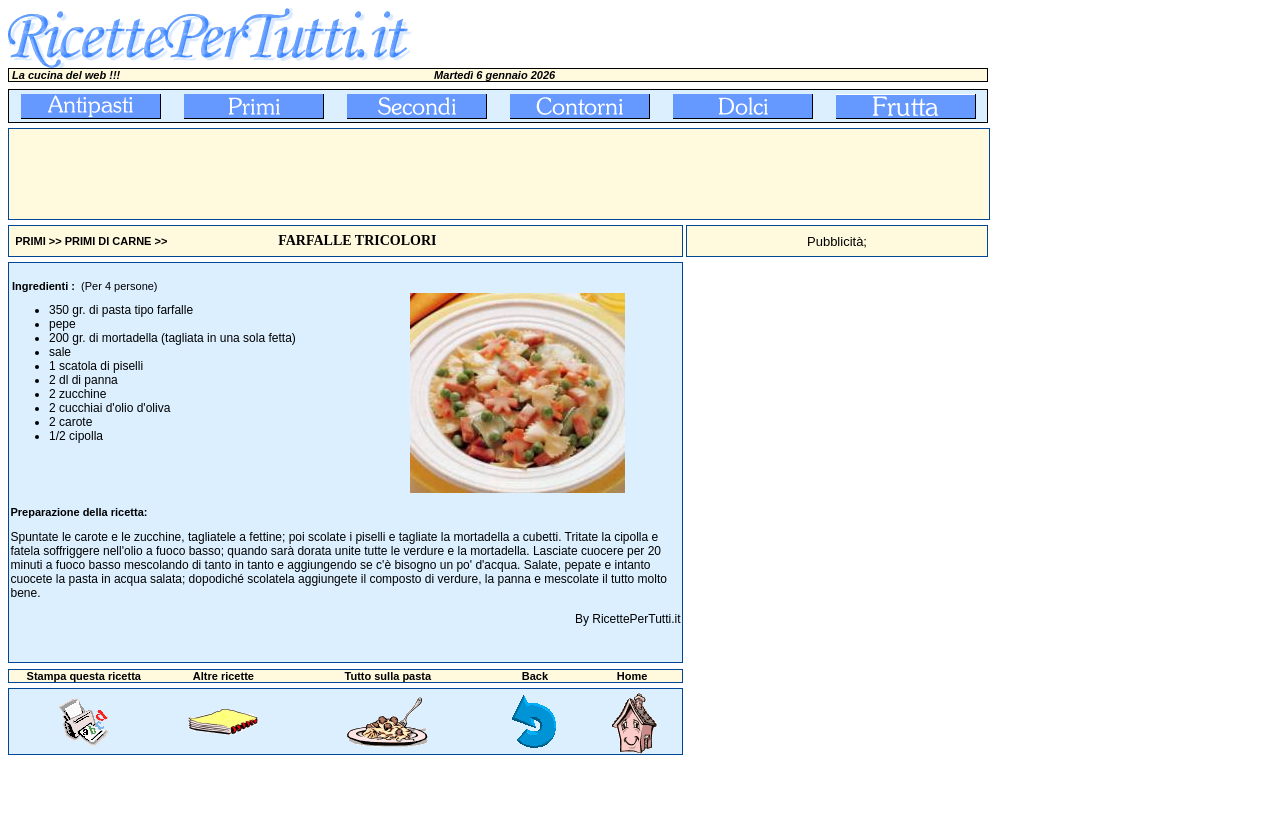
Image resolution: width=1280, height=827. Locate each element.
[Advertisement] (373, 174)
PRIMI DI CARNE (108, 241)
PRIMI (30, 241)
